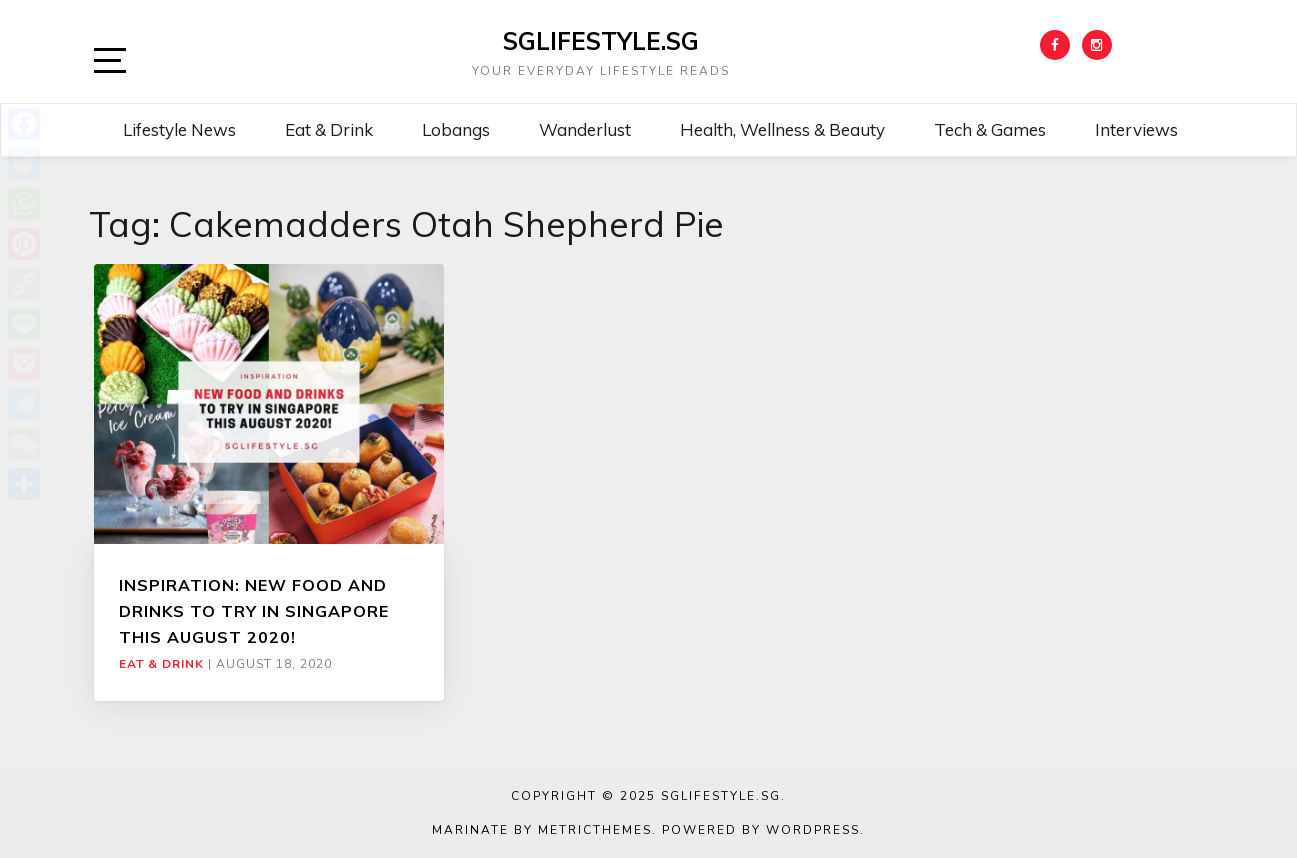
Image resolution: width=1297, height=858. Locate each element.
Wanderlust (585, 129)
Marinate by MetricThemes (542, 830)
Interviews (1136, 129)
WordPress (813, 830)
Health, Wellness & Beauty (782, 129)
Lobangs (456, 129)
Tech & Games (990, 129)
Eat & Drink (329, 129)
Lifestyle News (179, 129)
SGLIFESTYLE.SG (601, 41)
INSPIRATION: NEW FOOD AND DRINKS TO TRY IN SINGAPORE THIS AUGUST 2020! (254, 611)
